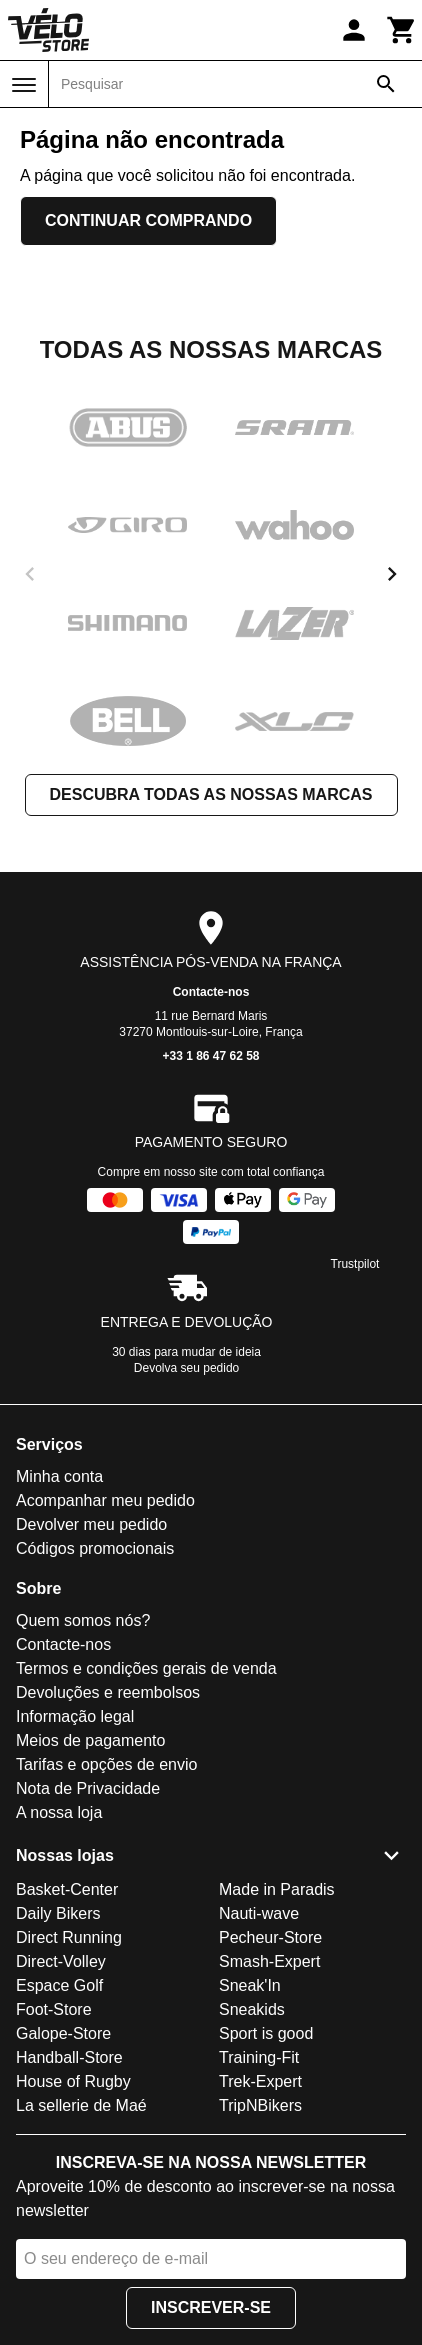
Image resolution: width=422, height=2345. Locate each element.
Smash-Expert (269, 1961)
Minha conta (59, 1476)
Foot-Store (54, 2009)
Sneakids (252, 2009)
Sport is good (266, 2033)
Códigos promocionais (95, 1548)
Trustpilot (355, 1264)
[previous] (30, 574)
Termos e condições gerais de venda (146, 1668)
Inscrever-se (211, 2307)
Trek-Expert (260, 2081)
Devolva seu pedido (186, 1368)
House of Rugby (73, 2081)
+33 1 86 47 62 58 (210, 1056)
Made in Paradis (277, 1889)
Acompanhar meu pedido (105, 1500)
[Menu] (24, 85)
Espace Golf (59, 1985)
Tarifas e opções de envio (106, 1764)
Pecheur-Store (270, 1937)
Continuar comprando (148, 220)
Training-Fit (259, 2057)
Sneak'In (250, 1985)
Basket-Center (67, 1889)
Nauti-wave (259, 1913)
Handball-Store (69, 2057)
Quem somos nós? (83, 1620)
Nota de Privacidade (88, 1788)
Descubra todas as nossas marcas (211, 794)
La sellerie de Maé (81, 2105)
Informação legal (75, 1716)
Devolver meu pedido (91, 1524)
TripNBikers (260, 2105)
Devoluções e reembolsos (108, 1692)
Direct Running (69, 1937)
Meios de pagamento (90, 1740)
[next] (392, 574)
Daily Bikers (58, 1913)
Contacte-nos (211, 992)
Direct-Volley (61, 1961)
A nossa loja (59, 1812)
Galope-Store (63, 2033)
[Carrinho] (402, 30)
